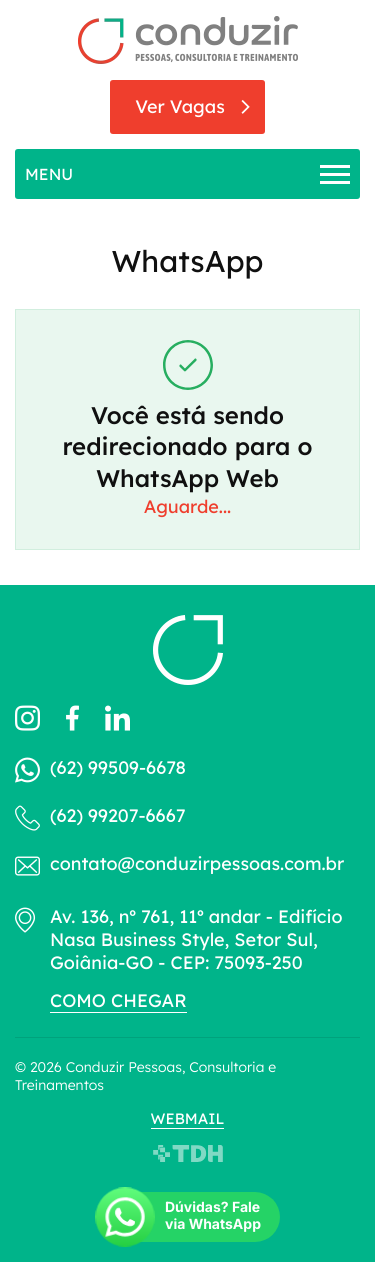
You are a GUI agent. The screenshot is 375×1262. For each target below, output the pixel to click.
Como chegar (118, 1000)
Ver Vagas (180, 106)
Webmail (188, 1118)
